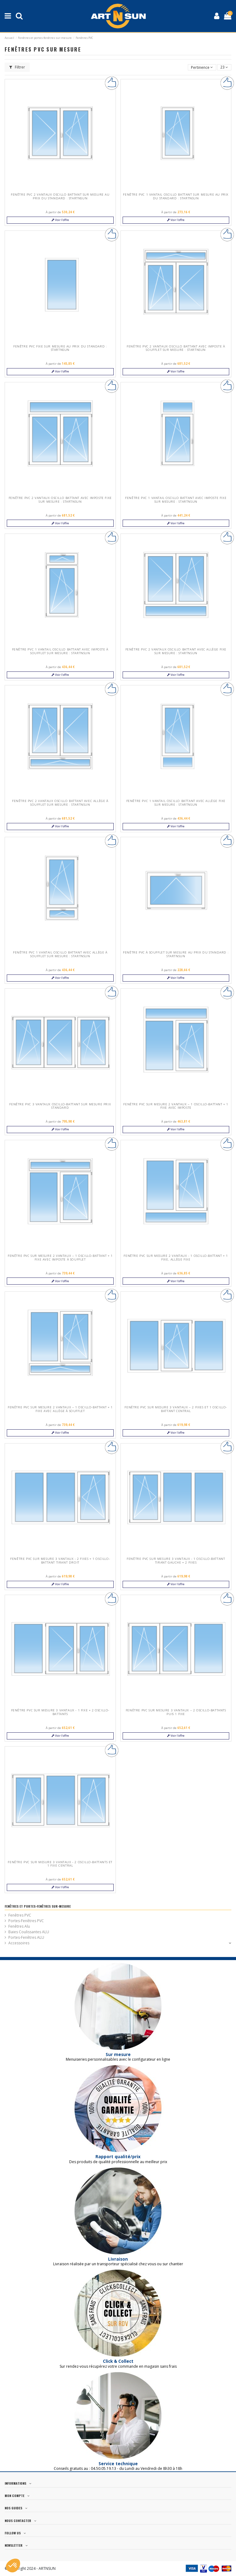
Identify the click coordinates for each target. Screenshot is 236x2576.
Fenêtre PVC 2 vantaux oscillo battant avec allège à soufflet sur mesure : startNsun (60, 803)
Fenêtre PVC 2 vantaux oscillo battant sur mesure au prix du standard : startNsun (60, 196)
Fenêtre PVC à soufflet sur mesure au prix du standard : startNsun (176, 954)
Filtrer (17, 67)
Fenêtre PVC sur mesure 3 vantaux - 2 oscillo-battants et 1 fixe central (60, 1864)
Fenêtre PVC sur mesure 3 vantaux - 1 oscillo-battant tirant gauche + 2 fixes (176, 1560)
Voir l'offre (60, 220)
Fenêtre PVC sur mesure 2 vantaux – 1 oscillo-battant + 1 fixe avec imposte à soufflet (60, 1257)
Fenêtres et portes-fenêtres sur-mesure (38, 1906)
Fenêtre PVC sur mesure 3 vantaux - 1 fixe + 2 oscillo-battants (60, 1712)
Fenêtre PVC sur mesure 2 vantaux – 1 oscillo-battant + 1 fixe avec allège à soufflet (60, 1409)
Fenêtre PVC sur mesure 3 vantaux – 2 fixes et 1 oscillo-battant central (175, 1409)
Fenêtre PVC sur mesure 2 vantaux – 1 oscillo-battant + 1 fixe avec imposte (175, 1106)
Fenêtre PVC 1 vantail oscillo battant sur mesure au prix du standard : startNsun (176, 196)
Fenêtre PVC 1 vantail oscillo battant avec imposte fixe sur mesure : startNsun (175, 500)
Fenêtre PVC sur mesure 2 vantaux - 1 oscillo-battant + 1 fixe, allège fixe (176, 1257)
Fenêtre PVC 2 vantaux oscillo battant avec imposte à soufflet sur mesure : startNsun (176, 348)
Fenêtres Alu (19, 1926)
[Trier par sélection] (202, 67)
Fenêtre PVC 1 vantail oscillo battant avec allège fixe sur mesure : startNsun (175, 803)
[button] (13, 2565)
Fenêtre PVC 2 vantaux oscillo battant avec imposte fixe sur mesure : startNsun (60, 500)
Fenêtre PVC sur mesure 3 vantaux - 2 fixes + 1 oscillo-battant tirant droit (60, 1560)
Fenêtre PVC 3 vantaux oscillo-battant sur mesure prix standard (60, 1106)
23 (224, 66)
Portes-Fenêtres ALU (26, 1937)
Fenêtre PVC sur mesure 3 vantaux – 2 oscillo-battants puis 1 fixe (176, 1712)
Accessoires (18, 1943)
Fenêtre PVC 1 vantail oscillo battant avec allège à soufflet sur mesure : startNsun (60, 954)
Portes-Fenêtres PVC (26, 1920)
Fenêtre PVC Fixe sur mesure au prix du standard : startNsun (60, 348)
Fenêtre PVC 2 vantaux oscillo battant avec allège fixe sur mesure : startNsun (175, 651)
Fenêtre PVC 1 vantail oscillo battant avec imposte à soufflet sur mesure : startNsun (60, 651)
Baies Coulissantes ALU (28, 1931)
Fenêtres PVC (19, 1915)
